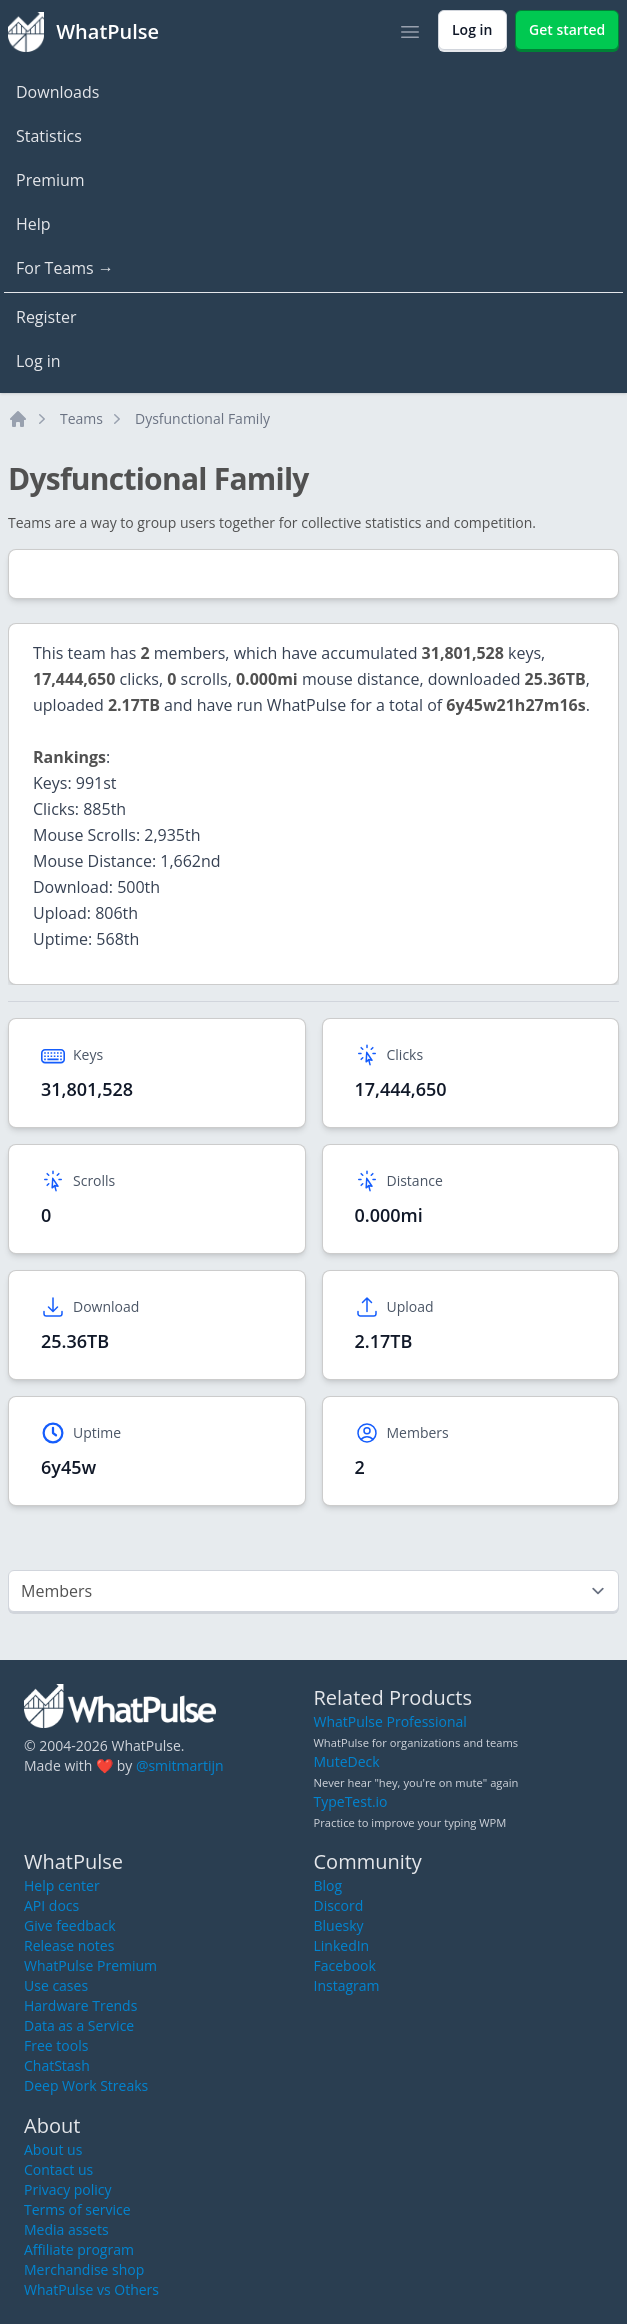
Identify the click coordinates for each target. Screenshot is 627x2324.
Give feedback (70, 1925)
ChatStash (57, 2065)
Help (33, 224)
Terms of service (77, 2209)
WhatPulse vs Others (91, 2289)
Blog (328, 1885)
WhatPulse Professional (390, 1721)
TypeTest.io (351, 1801)
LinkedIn (342, 1945)
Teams (81, 418)
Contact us (58, 2169)
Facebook (345, 1965)
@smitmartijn (180, 1765)
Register (46, 317)
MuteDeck (347, 1761)
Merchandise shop (84, 2269)
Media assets (66, 2229)
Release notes (69, 1945)
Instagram (347, 1985)
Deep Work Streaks (86, 2085)
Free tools (56, 2045)
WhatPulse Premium (90, 1965)
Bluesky (339, 1925)
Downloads (57, 92)
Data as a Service (79, 2025)
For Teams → (65, 268)
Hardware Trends (80, 2005)
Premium (50, 180)
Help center (62, 1885)
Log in (38, 361)
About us (53, 2149)
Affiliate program (79, 2249)
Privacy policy (68, 2189)
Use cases (56, 1985)
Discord (339, 1905)
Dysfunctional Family (202, 418)
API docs (51, 1905)
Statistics (49, 136)
